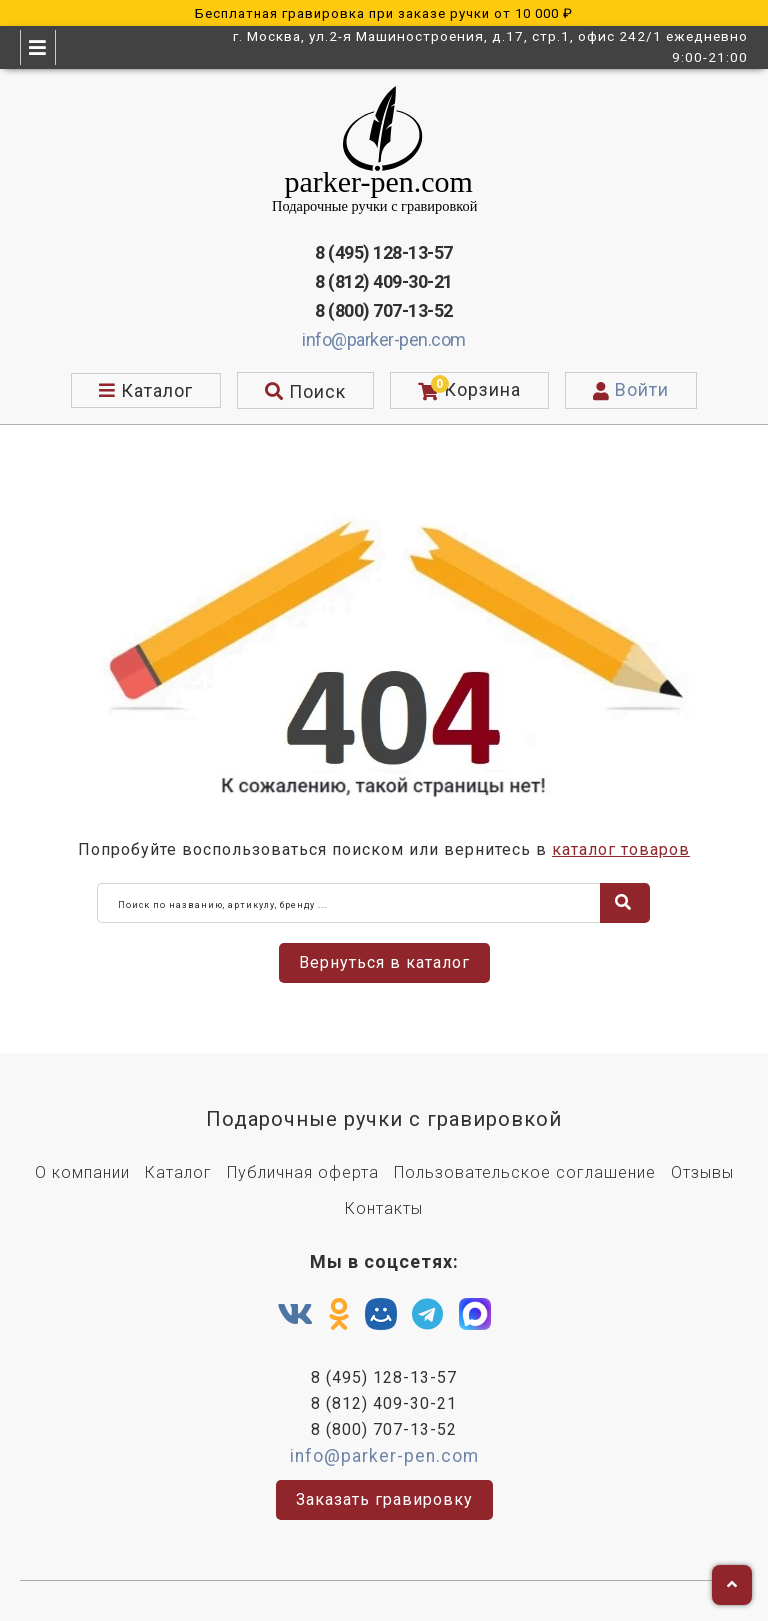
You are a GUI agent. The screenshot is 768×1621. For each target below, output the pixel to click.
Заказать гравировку (384, 1499)
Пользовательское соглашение (525, 1172)
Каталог (178, 1172)
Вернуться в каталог (384, 962)
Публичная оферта (303, 1172)
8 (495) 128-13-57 (384, 252)
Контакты (384, 1208)
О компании (82, 1172)
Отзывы (702, 1172)
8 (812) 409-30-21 (384, 281)
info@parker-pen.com (384, 339)
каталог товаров (621, 849)
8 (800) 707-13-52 (384, 310)
